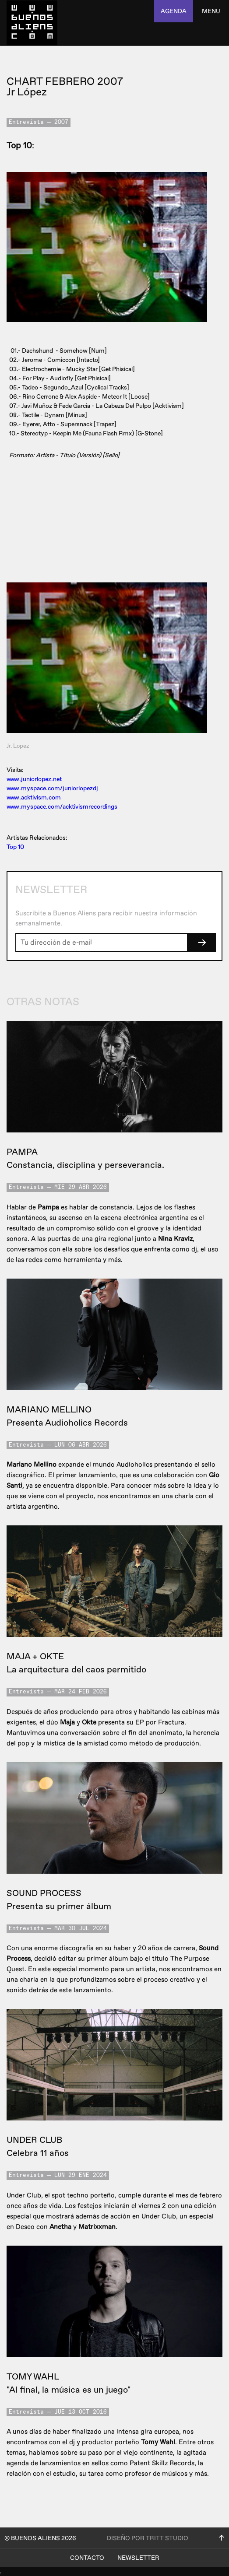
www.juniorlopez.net (34, 779)
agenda (174, 11)
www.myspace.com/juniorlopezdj (52, 788)
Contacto (87, 2558)
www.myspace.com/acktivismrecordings (62, 806)
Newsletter (138, 2558)
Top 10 (15, 847)
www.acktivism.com (34, 797)
